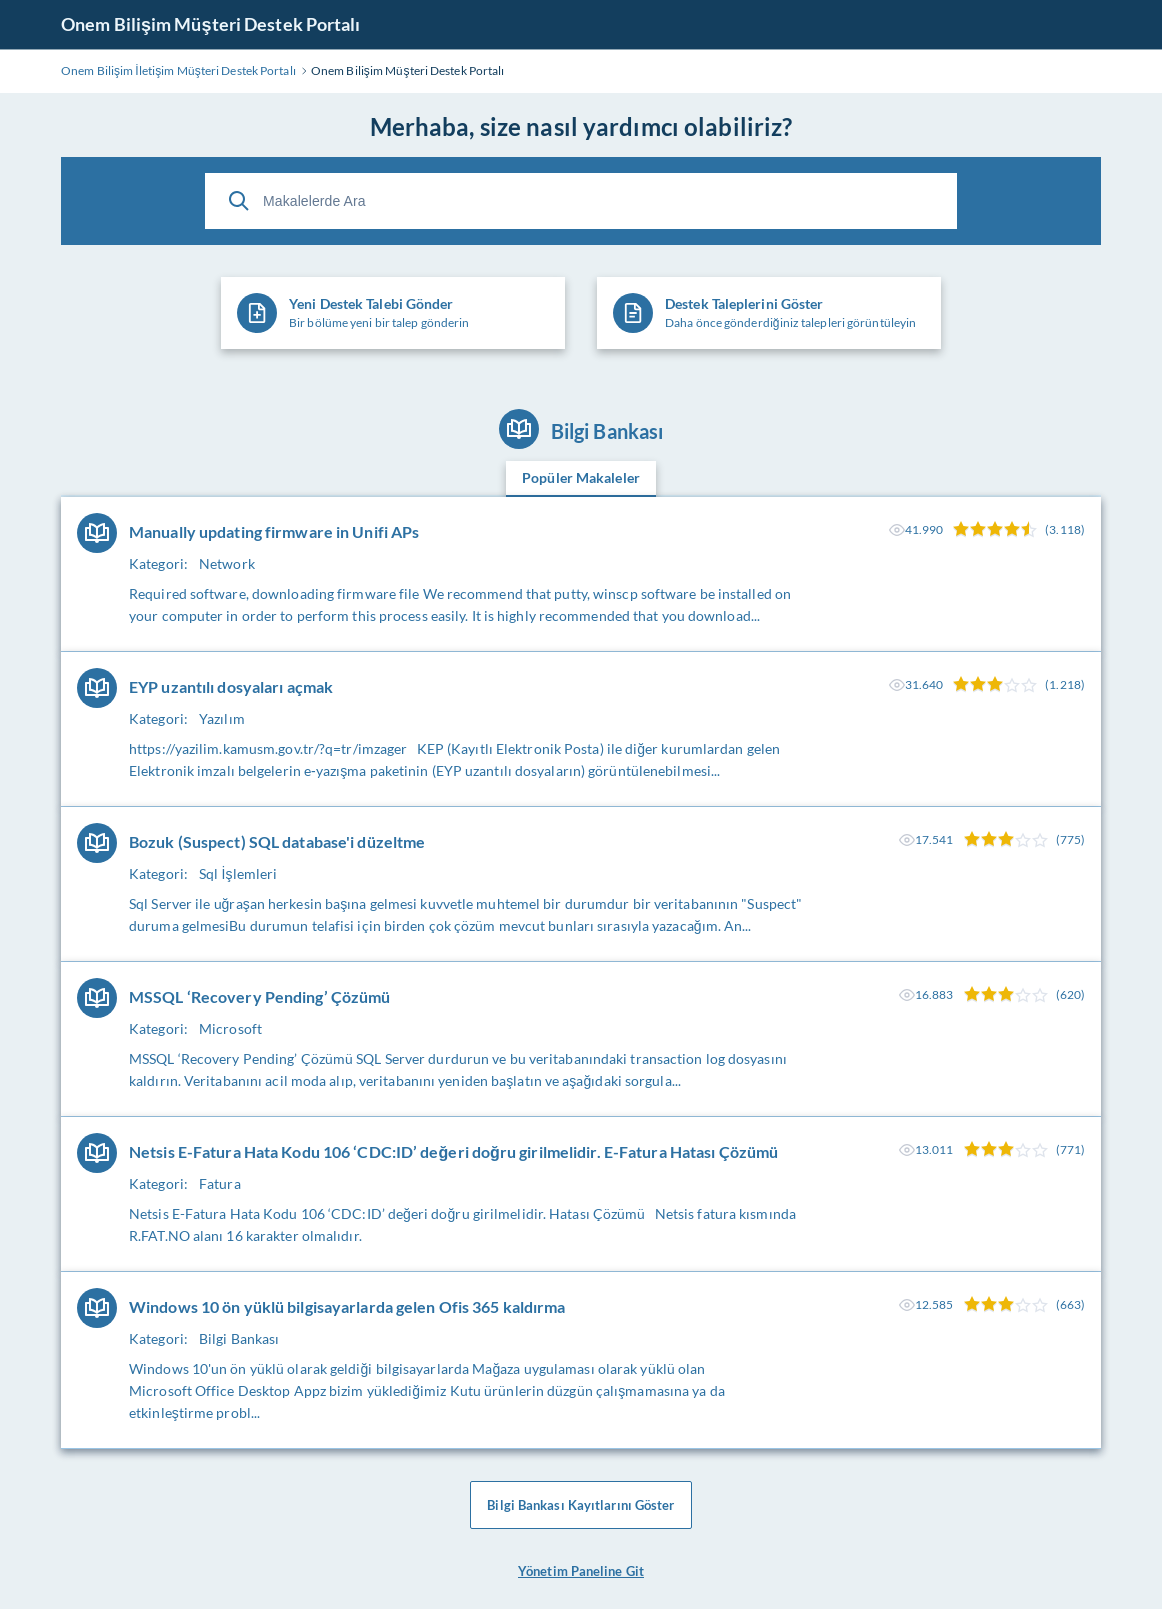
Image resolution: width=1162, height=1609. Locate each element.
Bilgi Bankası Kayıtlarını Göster (580, 1505)
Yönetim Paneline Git (581, 1571)
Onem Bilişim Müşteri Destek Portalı (211, 24)
